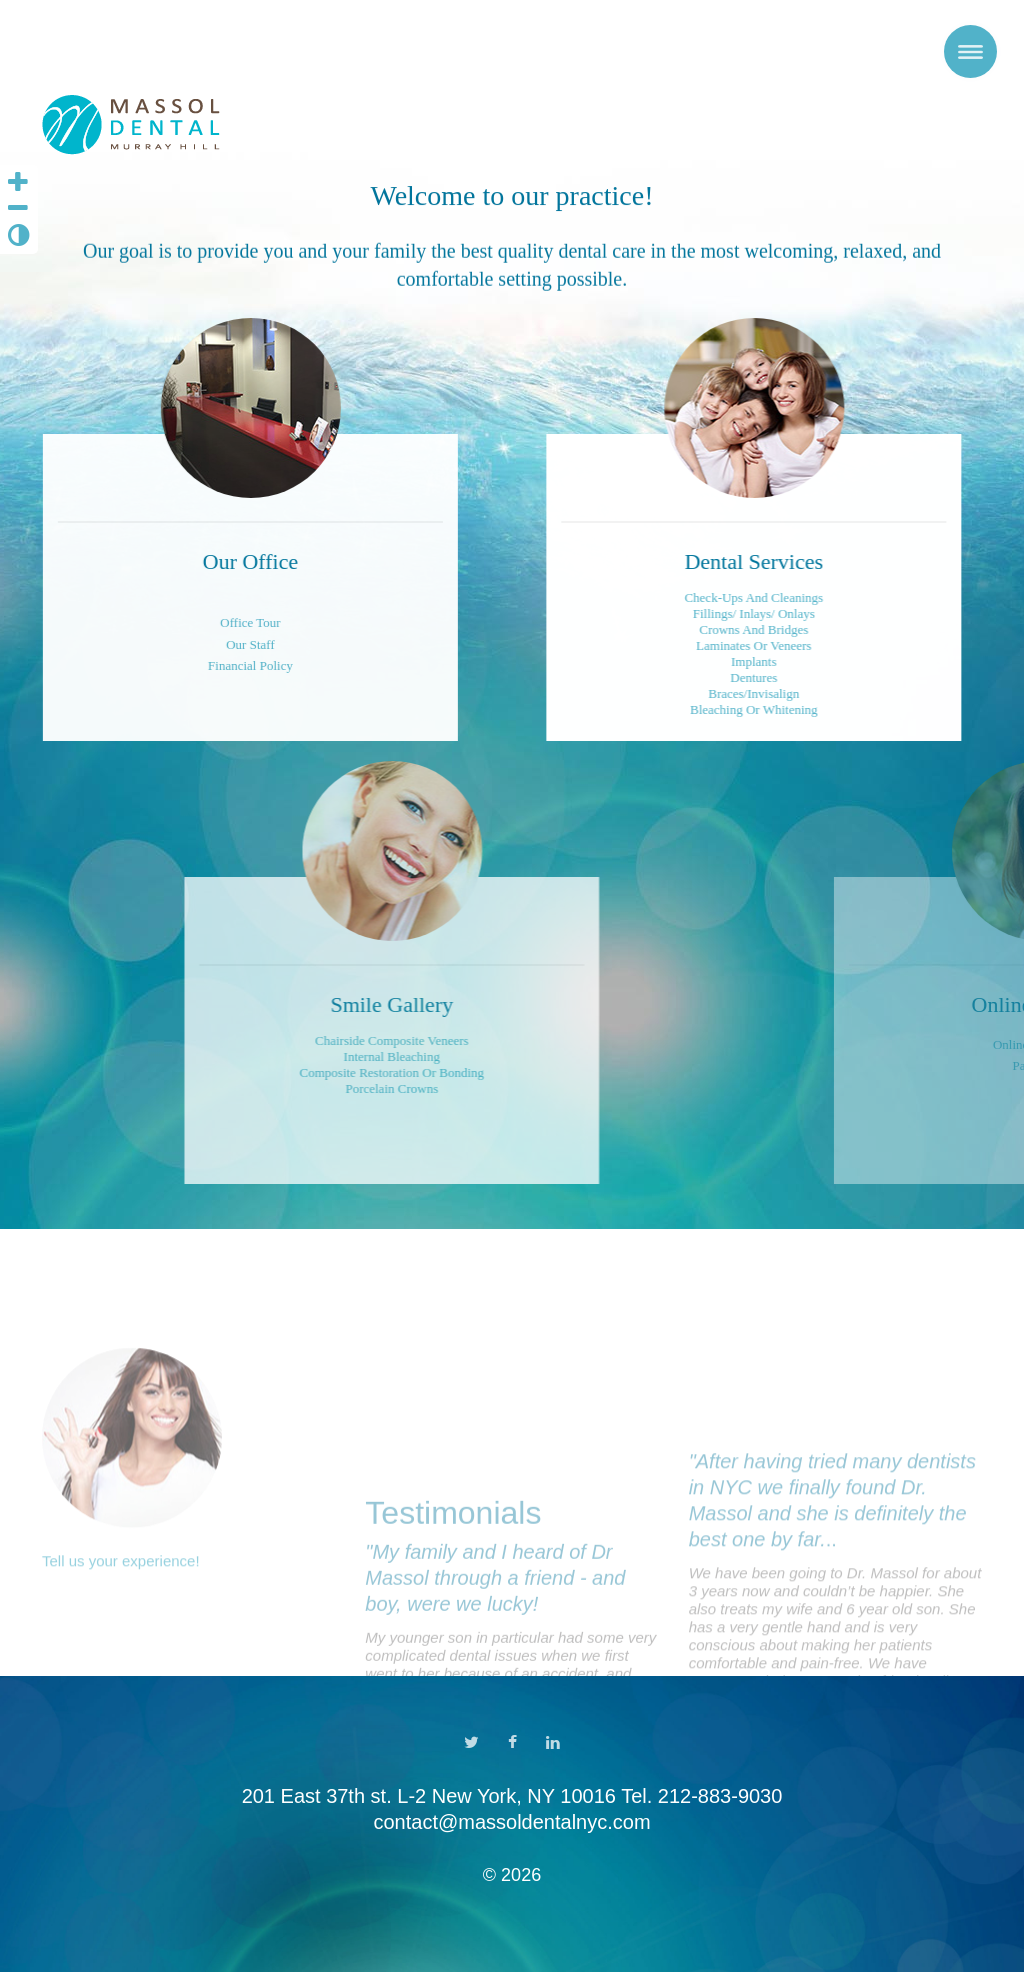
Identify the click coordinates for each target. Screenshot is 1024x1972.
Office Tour (202, 622)
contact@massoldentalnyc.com (511, 1822)
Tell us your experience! (121, 1647)
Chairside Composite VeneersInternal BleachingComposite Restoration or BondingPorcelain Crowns (538, 1064)
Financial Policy (202, 665)
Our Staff (202, 644)
